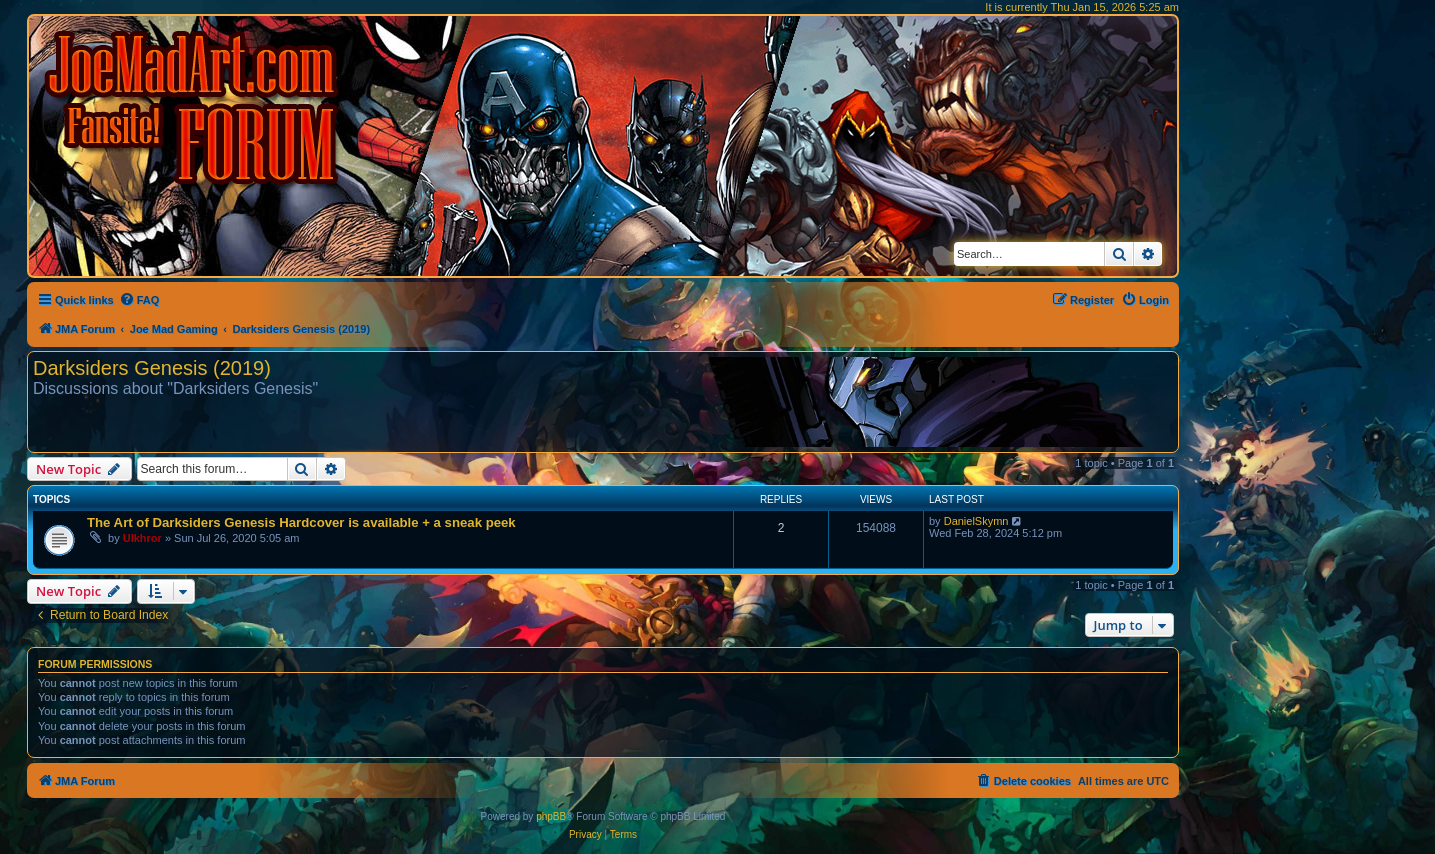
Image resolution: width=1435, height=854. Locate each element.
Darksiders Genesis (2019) (152, 368)
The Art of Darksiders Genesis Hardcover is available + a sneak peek (301, 522)
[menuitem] (139, 300)
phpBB (551, 816)
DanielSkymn (976, 521)
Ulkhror (142, 538)
